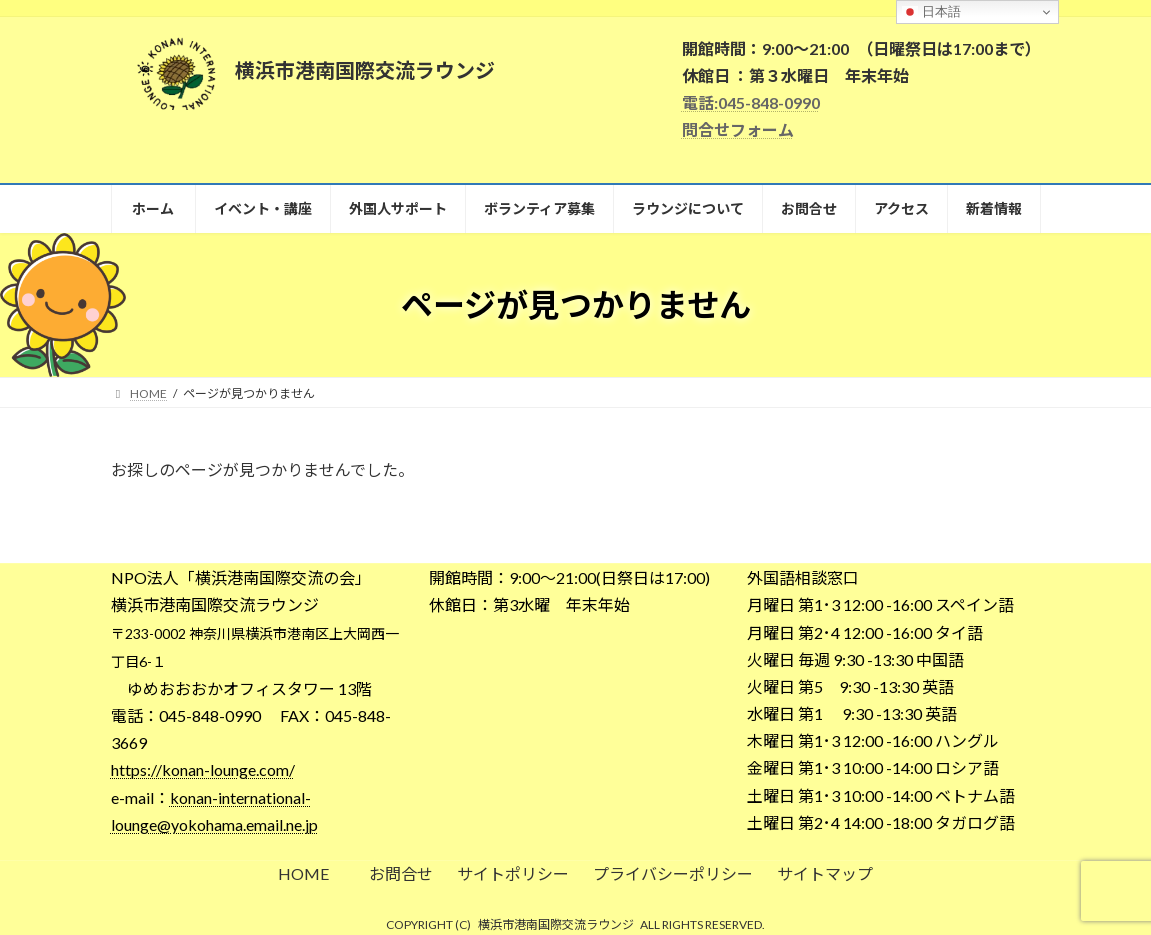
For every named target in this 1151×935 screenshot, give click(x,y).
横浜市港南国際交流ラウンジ (556, 924)
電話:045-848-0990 (751, 102)
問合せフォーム (738, 129)
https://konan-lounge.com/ (203, 769)
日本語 (931, 12)
